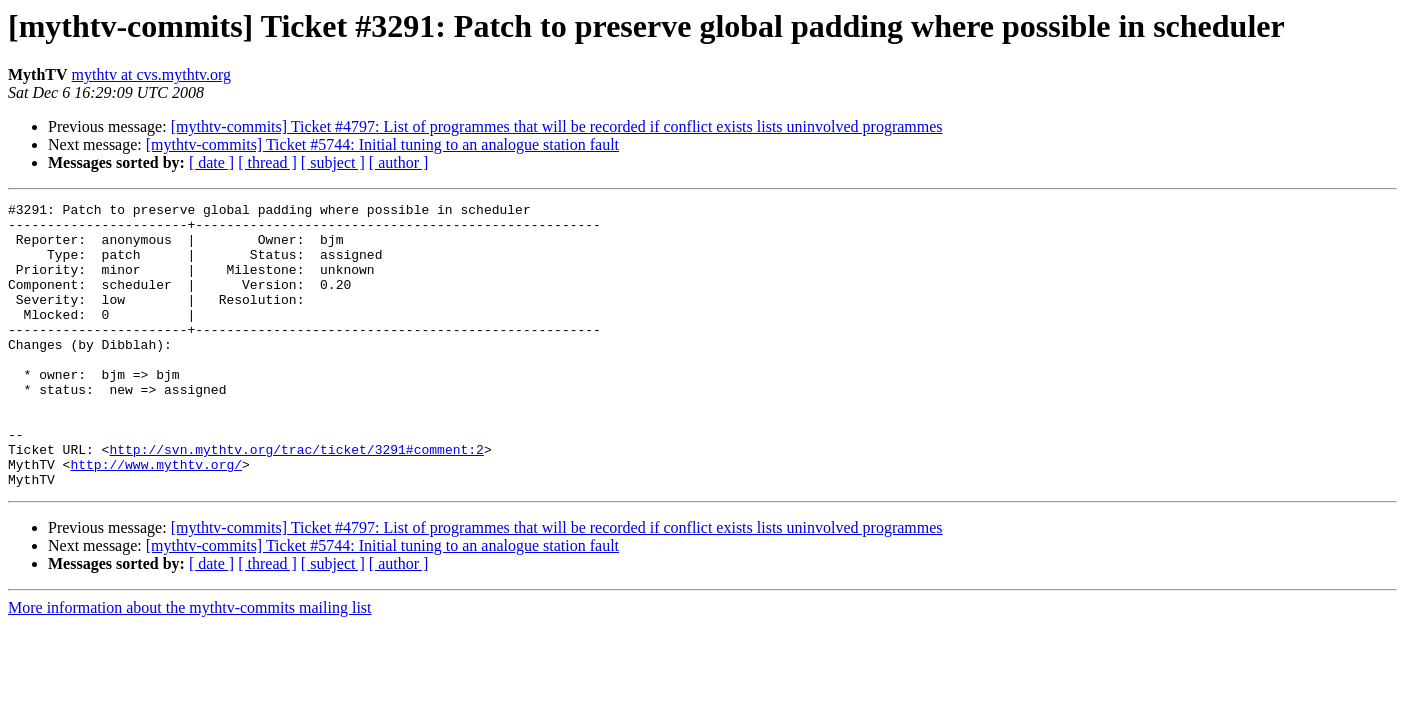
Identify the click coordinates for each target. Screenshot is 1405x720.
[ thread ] (267, 162)
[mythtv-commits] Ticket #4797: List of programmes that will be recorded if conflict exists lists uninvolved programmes (557, 126)
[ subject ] (333, 162)
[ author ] (399, 162)
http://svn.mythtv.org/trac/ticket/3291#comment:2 (296, 500)
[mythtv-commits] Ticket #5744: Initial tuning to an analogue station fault (382, 144)
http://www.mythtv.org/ (156, 518)
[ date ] (211, 162)
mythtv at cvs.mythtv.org (152, 74)
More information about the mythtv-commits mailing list (190, 664)
